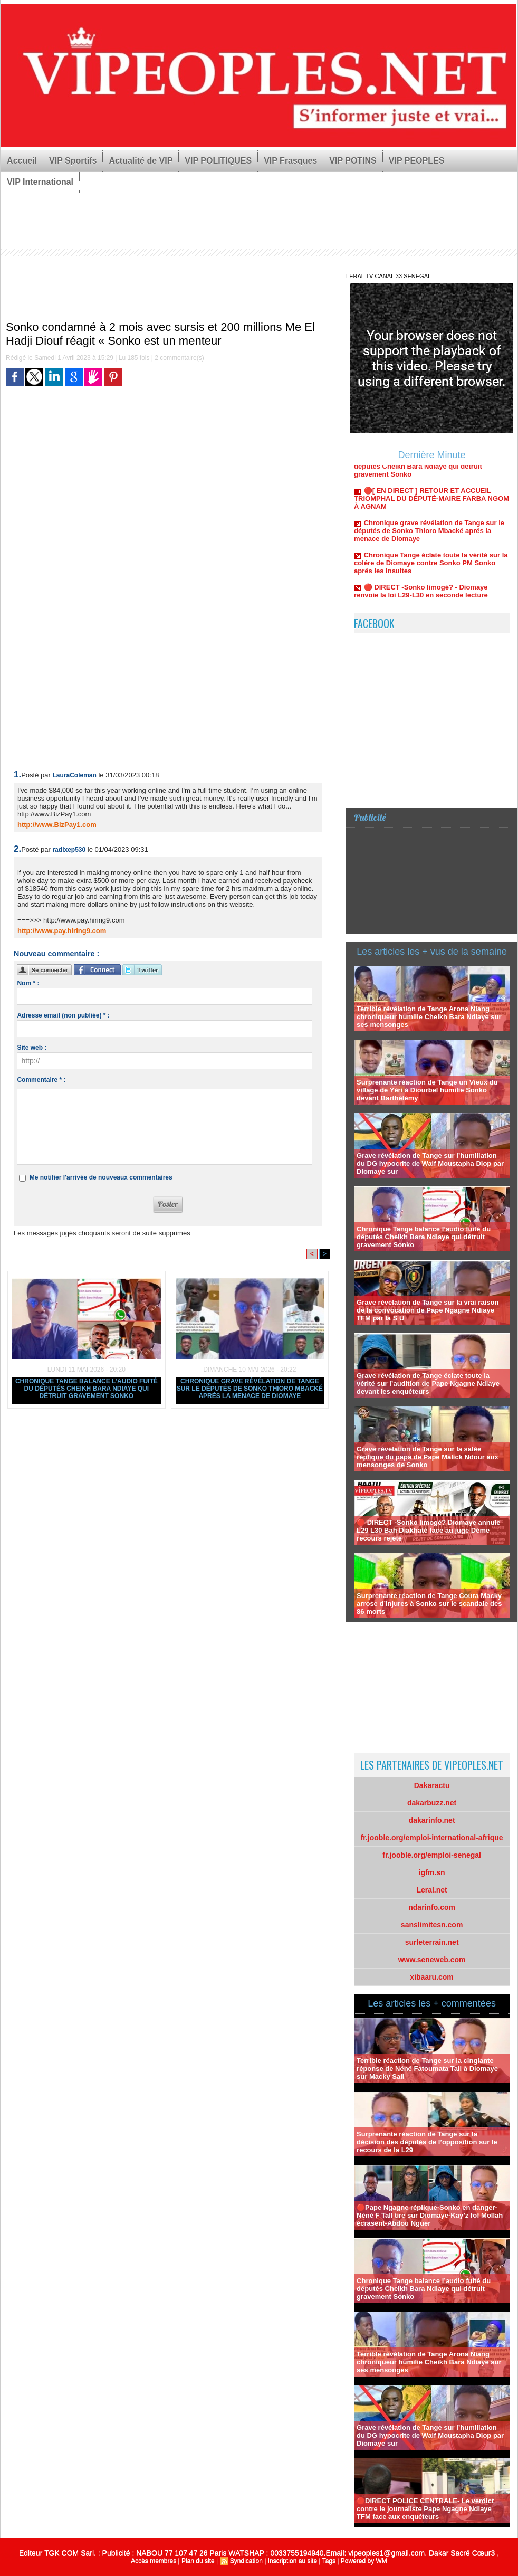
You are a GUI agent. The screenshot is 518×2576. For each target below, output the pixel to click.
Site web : (31, 1047)
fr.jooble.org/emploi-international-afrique (432, 1837)
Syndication (246, 2560)
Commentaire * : (41, 1079)
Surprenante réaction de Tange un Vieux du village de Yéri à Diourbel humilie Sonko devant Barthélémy (427, 1090)
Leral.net (431, 1890)
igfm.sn (432, 1872)
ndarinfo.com (431, 1907)
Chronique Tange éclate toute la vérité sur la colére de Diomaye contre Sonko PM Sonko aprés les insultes (430, 569)
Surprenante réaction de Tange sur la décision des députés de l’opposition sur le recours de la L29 (427, 2142)
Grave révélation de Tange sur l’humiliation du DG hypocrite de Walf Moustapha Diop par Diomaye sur (430, 1163)
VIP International (40, 181)
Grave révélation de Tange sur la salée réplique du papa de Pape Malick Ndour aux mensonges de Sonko (427, 1457)
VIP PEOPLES (417, 160)
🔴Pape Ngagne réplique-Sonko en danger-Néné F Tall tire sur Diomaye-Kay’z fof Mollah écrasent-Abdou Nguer (430, 2215)
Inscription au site (292, 2560)
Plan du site (198, 2560)
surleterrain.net (432, 1942)
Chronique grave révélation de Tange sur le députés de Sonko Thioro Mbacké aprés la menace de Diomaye (250, 1388)
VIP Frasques (290, 160)
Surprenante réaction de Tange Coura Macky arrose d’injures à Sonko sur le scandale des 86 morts (429, 1603)
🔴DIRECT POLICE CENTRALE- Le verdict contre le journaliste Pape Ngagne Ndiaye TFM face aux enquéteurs (425, 2509)
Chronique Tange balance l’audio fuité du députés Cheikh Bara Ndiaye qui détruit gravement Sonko (86, 1388)
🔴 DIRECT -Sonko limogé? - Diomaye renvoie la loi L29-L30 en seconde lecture (421, 597)
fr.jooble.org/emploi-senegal (431, 1855)
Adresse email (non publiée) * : (63, 1015)
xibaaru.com (431, 1977)
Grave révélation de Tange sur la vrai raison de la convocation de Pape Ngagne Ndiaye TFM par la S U (427, 1310)
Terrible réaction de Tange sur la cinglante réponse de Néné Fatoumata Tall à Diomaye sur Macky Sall (427, 2068)
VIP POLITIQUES (218, 160)
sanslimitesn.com (432, 1925)
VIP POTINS (353, 160)
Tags (328, 2560)
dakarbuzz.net (431, 1803)
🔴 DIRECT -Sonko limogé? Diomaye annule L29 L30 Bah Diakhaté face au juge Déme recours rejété (428, 1530)
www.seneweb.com (432, 1959)
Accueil (22, 160)
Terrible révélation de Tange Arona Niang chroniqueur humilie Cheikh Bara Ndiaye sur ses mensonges (429, 1017)
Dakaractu (432, 1785)
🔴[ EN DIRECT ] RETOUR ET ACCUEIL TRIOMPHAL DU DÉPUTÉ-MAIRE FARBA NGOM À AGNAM (431, 505)
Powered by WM (364, 2560)
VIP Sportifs (73, 160)
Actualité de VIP (140, 160)
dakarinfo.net (432, 1820)
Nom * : (28, 983)
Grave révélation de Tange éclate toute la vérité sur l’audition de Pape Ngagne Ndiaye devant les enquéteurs (428, 1383)
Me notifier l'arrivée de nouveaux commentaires (101, 1177)
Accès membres (153, 2560)
